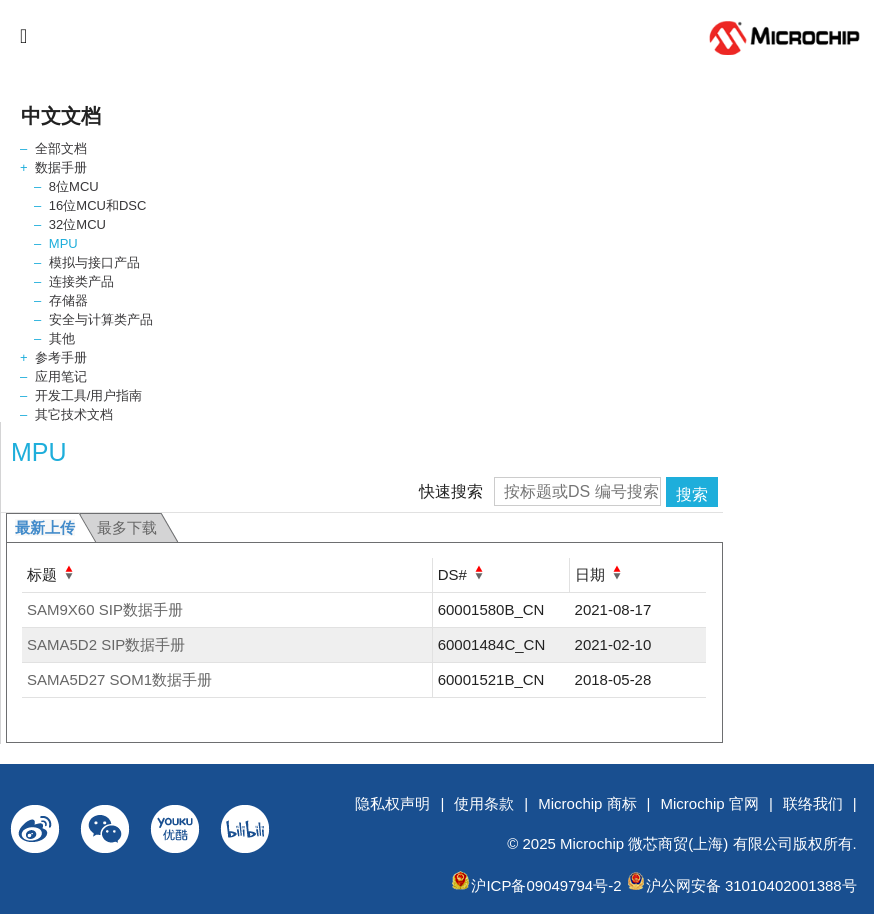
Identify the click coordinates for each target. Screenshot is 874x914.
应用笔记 (61, 376)
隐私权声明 (392, 803)
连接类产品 (81, 281)
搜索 (692, 494)
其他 (62, 338)
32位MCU (77, 224)
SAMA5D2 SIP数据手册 (106, 644)
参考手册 (61, 357)
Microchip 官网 (710, 803)
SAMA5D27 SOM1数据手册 (119, 679)
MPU (63, 243)
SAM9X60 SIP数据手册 (105, 609)
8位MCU (74, 186)
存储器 (68, 300)
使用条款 (484, 803)
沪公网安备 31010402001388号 (751, 885)
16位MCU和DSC (98, 205)
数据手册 (61, 167)
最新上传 (45, 527)
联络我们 (813, 803)
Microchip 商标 (587, 803)
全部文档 (61, 148)
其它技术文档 (74, 414)
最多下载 (127, 527)
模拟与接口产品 (94, 262)
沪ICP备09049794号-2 (546, 885)
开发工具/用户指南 (89, 395)
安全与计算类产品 (101, 319)
